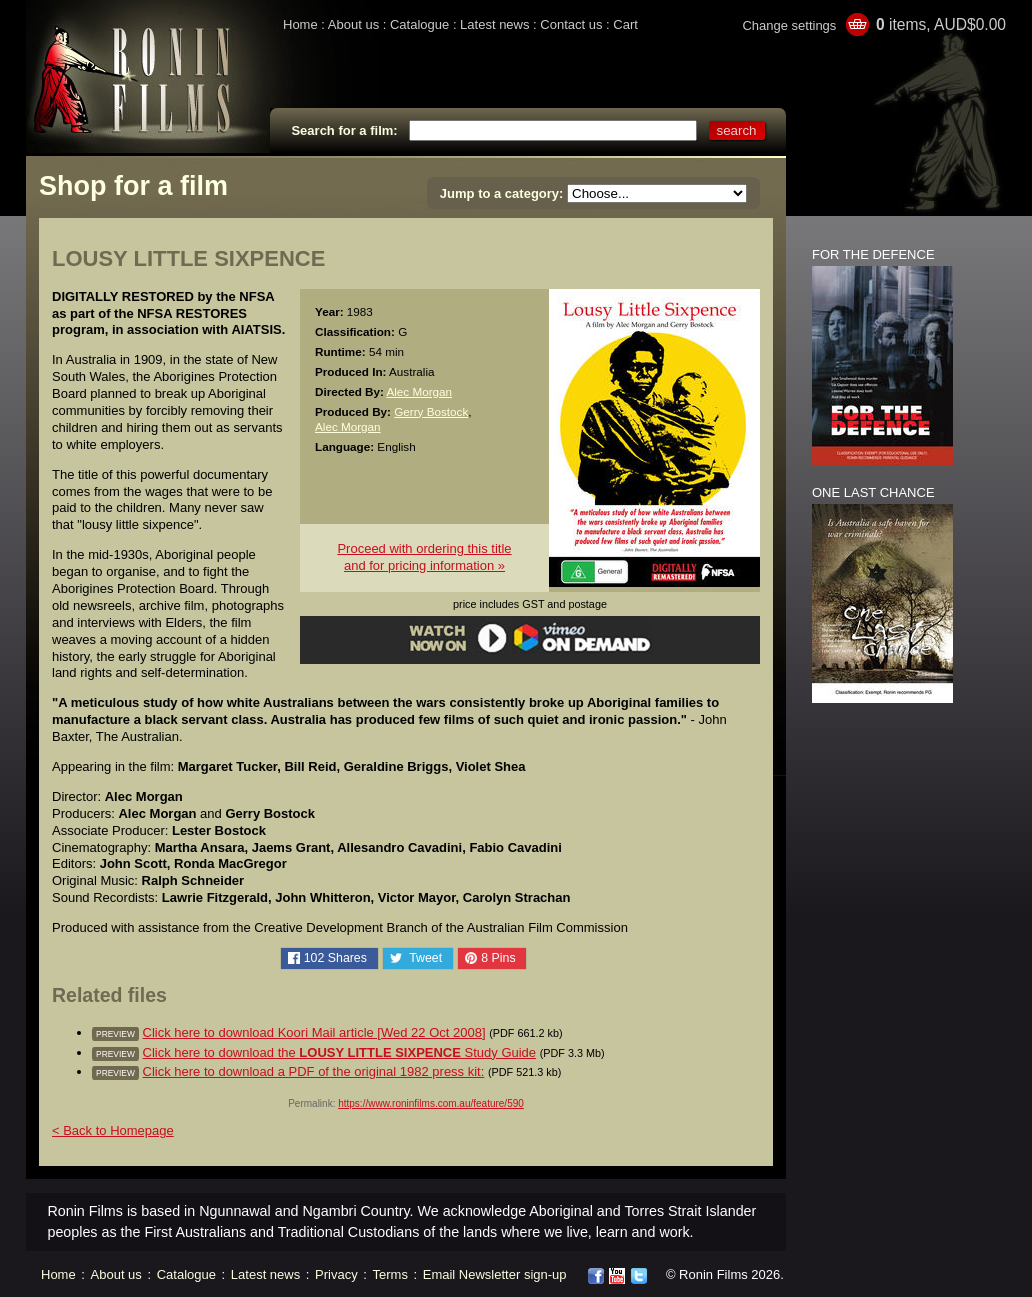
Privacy (336, 1274)
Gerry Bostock (431, 411)
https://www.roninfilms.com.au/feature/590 (431, 1103)
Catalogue (419, 24)
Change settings (789, 25)
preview (115, 1034)
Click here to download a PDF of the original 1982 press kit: (314, 1071)
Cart (625, 24)
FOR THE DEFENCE (873, 254)
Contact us (571, 24)
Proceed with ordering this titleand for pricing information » (424, 557)
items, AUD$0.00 (941, 24)
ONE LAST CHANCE (873, 492)
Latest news (494, 24)
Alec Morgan (419, 391)
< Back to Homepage (113, 1130)
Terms (390, 1274)
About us (353, 24)
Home (300, 24)
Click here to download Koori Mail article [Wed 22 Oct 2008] (314, 1032)
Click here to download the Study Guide (340, 1052)
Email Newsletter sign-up (495, 1274)
